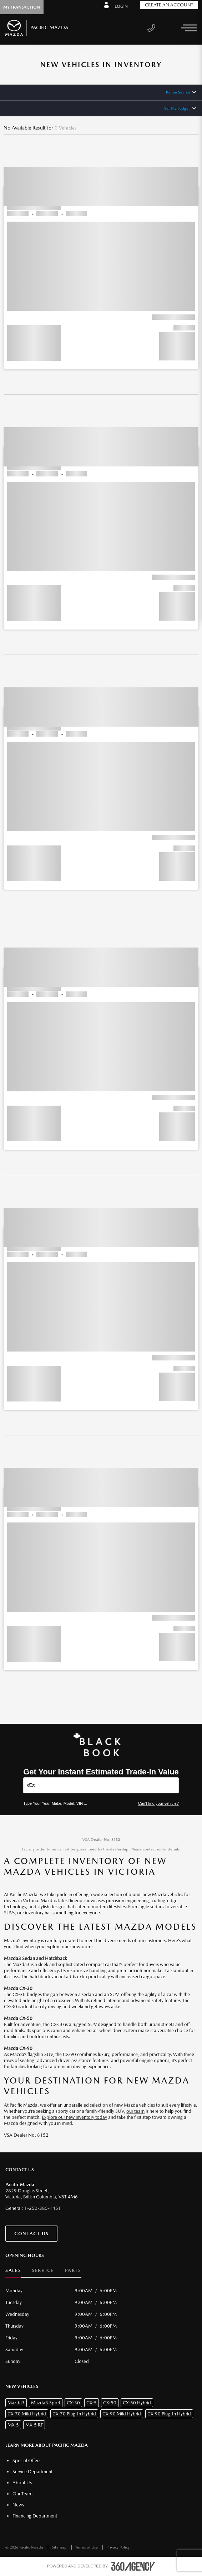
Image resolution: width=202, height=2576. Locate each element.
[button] (101, 255)
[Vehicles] (101, 1785)
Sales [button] (13, 2270)
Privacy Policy (118, 2547)
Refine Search (178, 92)
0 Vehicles (66, 128)
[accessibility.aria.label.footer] (133, 2566)
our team (135, 2111)
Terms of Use (87, 2547)
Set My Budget (177, 108)
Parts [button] (73, 2270)
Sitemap (60, 2547)
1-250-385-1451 (42, 2208)
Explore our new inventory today (74, 2117)
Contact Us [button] (31, 2233)
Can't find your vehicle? (158, 1803)
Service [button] (43, 2270)
